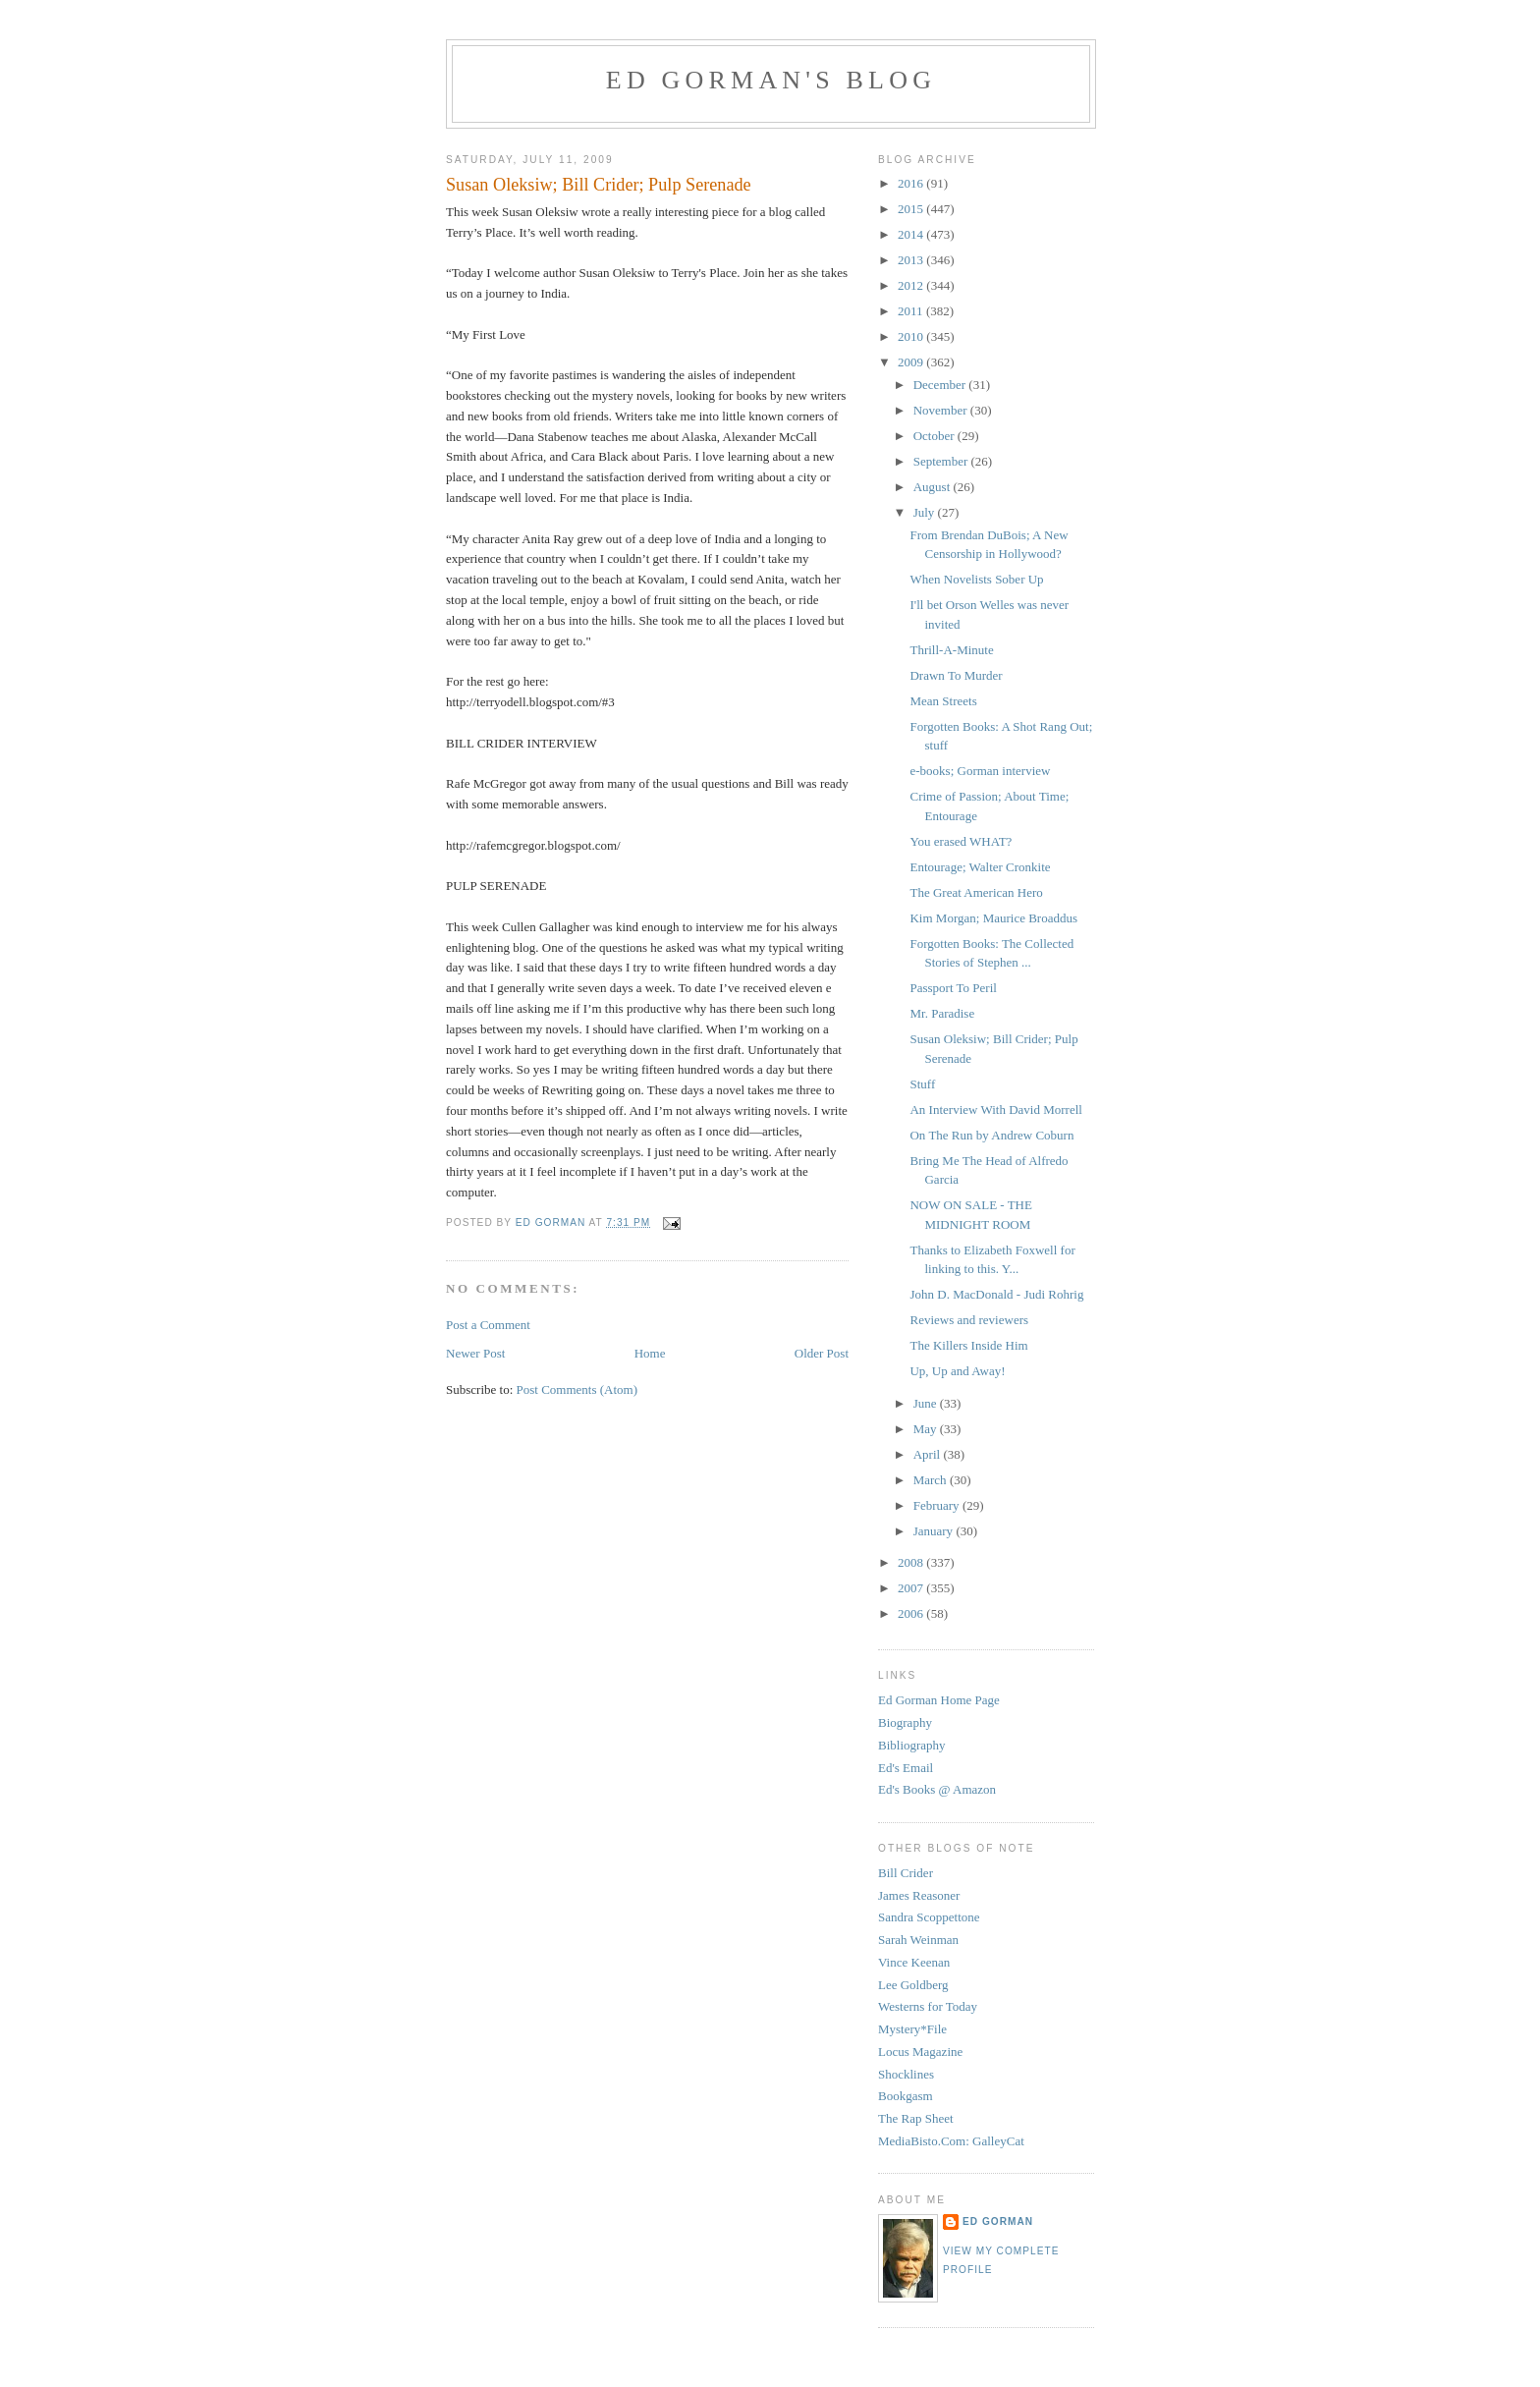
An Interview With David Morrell (995, 1109)
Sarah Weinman (918, 1939)
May (926, 1428)
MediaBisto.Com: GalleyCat (951, 2141)
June (926, 1403)
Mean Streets (942, 701)
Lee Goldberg (913, 1984)
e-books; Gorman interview (979, 770)
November (941, 410)
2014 (912, 234)
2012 (912, 285)
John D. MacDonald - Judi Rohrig (996, 1294)
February (937, 1505)
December (941, 384)
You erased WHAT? (960, 841)
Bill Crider (905, 1872)
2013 (912, 259)
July (925, 512)
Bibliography (912, 1745)
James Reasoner (919, 1895)
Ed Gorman (997, 2221)
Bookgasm (905, 2095)
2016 (912, 183)
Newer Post (475, 1353)
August (933, 486)
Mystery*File (912, 2029)
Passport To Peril (952, 987)
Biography (905, 1722)
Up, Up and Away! (957, 1370)
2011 (912, 311)
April (928, 1454)
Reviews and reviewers (968, 1319)
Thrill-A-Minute (951, 649)
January (935, 1531)
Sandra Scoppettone (929, 1917)
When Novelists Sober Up (976, 579)
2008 (912, 1562)
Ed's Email (905, 1767)
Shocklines (906, 2074)
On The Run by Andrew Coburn (991, 1135)
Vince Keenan (914, 1962)
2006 (912, 1613)
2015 (912, 208)
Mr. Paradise (941, 1013)
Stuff (922, 1084)
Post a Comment (488, 1324)
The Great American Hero (975, 892)
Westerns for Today (927, 2006)
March (931, 1479)
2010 (912, 336)
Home (650, 1353)
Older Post (822, 1353)
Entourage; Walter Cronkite (979, 867)
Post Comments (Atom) (577, 1389)
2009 (912, 362)
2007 (912, 1588)
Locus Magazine (920, 2051)
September (942, 461)
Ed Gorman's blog (771, 80)
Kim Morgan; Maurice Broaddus (993, 918)
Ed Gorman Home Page (939, 1700)
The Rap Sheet (916, 2118)
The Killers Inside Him (968, 1345)
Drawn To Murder (955, 675)
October (935, 435)
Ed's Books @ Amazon (937, 1789)
